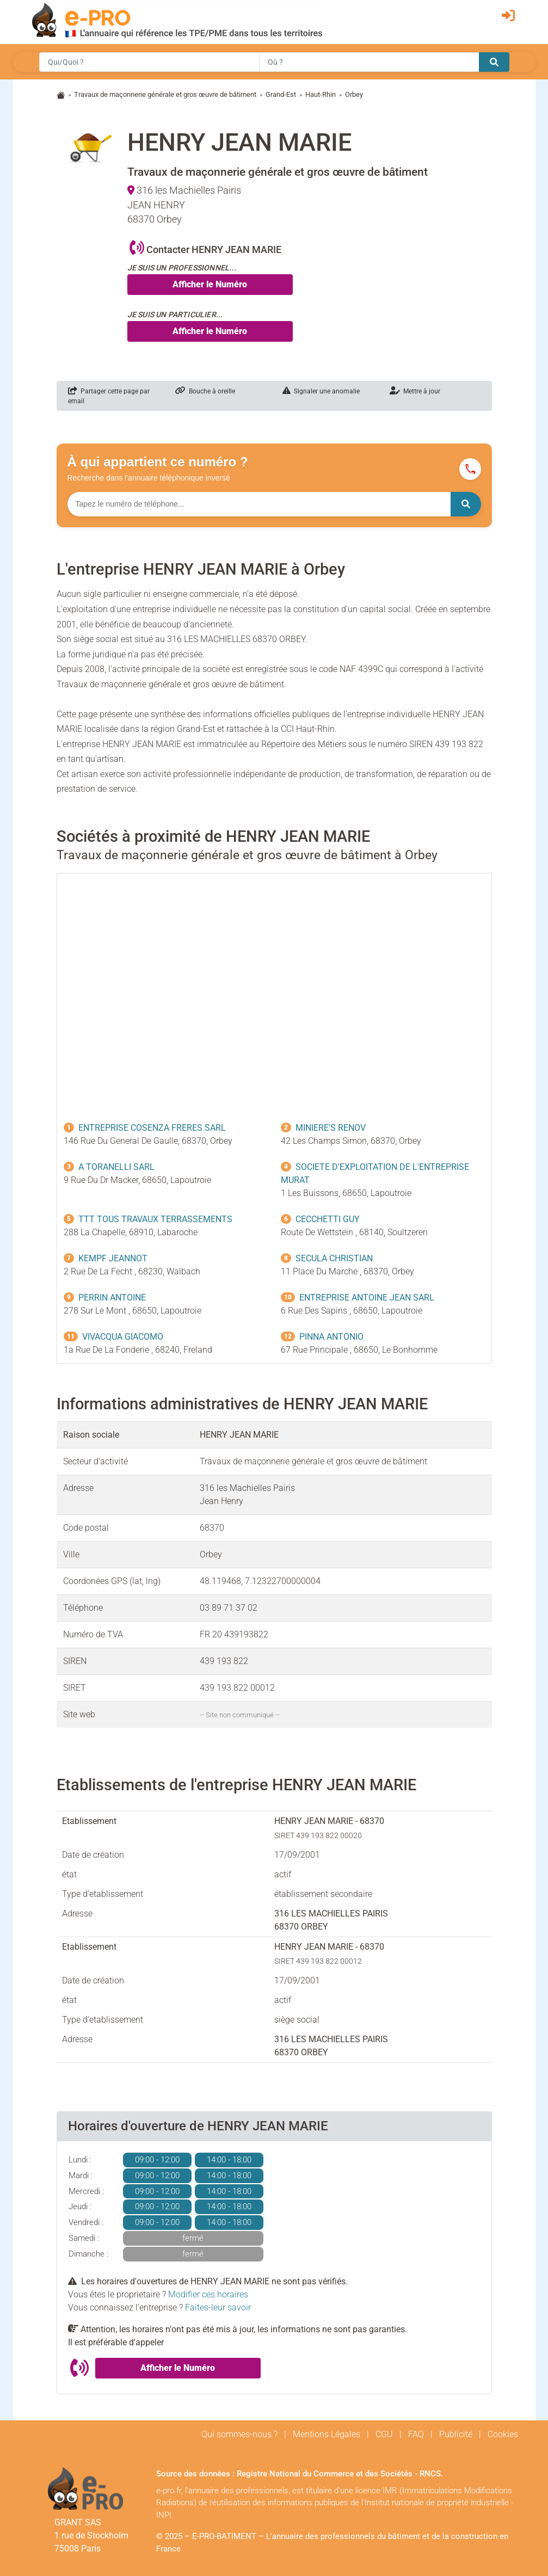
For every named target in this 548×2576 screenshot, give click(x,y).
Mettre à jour (415, 391)
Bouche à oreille (205, 391)
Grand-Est (281, 94)
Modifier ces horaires (208, 2294)
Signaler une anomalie (321, 391)
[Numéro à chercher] (259, 504)
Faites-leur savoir (218, 2307)
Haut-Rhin (320, 94)
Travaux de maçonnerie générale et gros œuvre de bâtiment (165, 94)
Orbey (354, 94)
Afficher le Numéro (210, 284)
